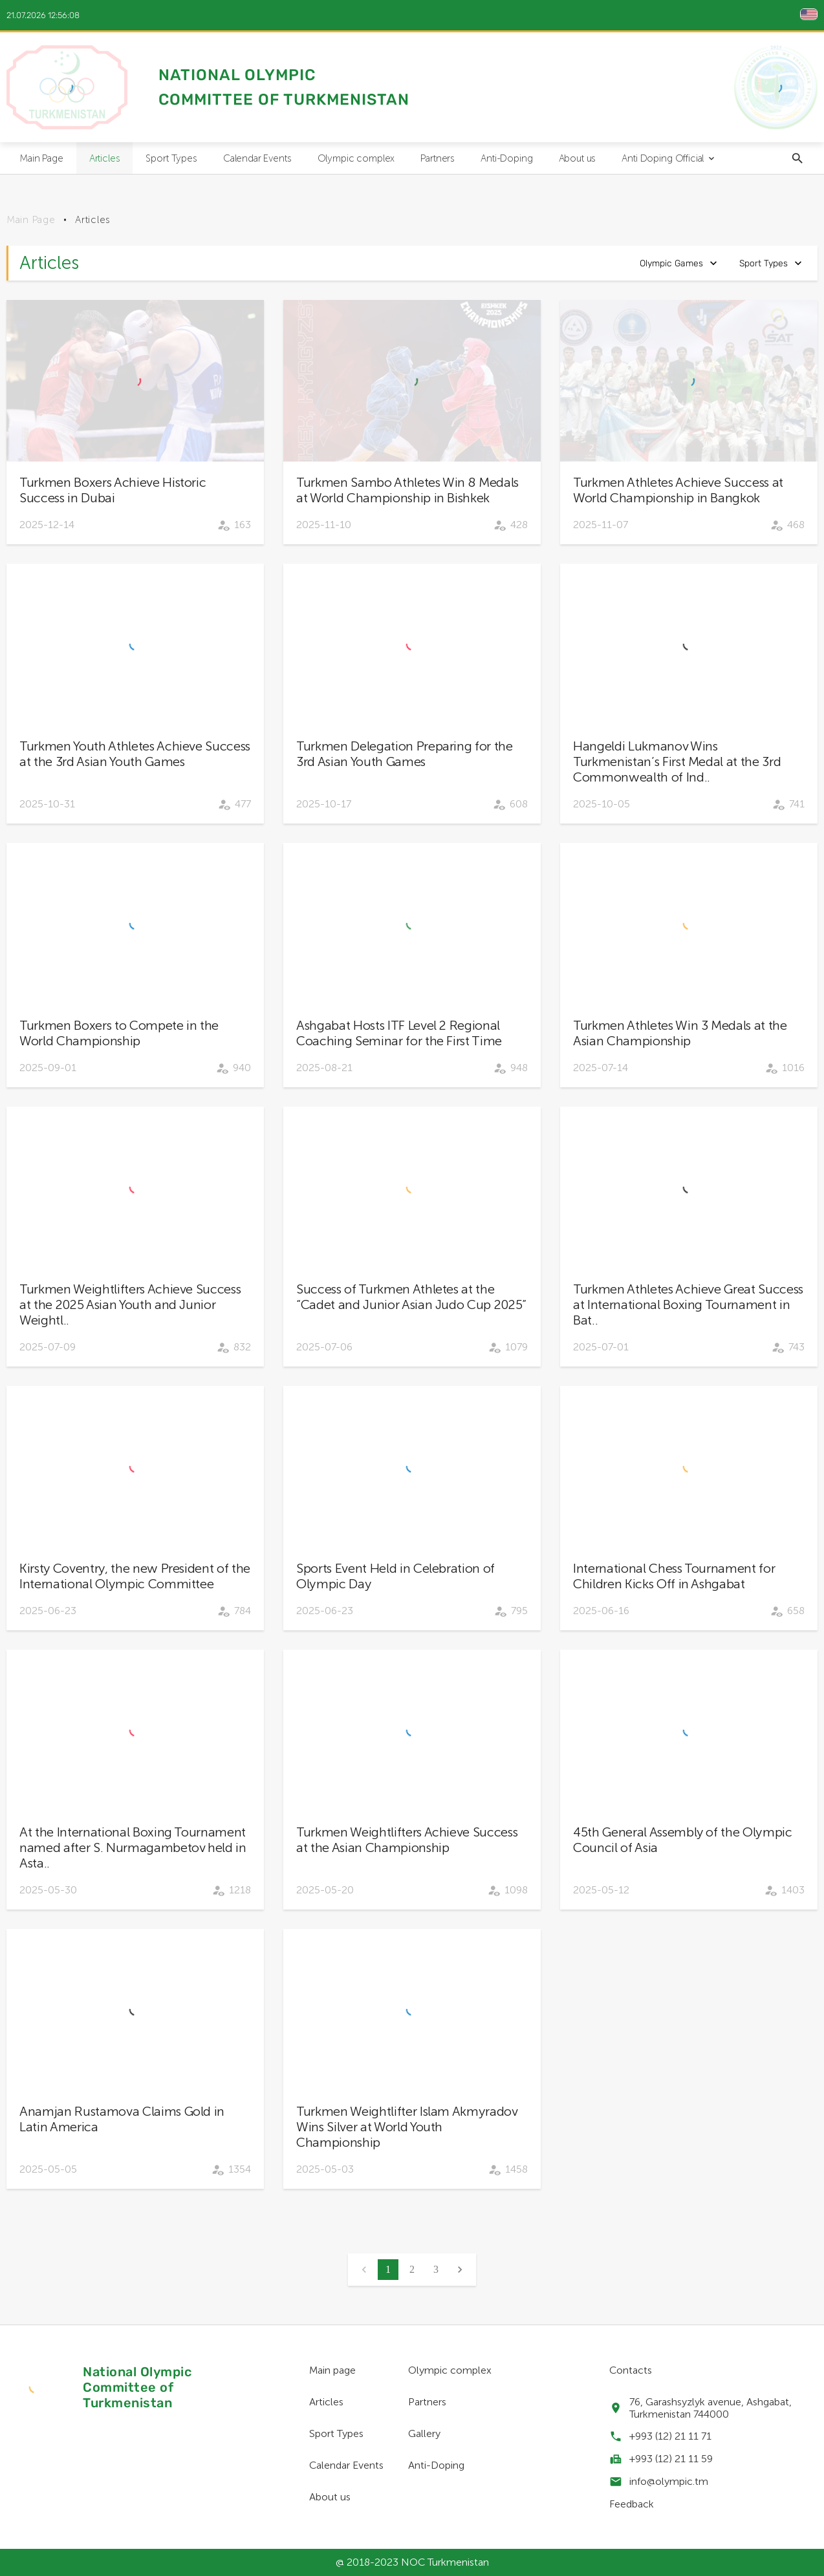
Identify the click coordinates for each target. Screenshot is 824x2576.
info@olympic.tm (668, 2481)
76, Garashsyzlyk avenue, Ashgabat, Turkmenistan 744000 (710, 2408)
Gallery (424, 2433)
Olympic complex (356, 158)
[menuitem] (41, 158)
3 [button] (436, 2269)
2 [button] (412, 2269)
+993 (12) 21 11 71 (670, 2436)
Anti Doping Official (669, 158)
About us (577, 158)
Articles (104, 158)
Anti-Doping (506, 158)
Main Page (41, 158)
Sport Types (171, 158)
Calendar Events (257, 158)
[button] (460, 2269)
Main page (332, 2370)
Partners (437, 158)
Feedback (631, 2504)
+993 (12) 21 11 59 (671, 2459)
